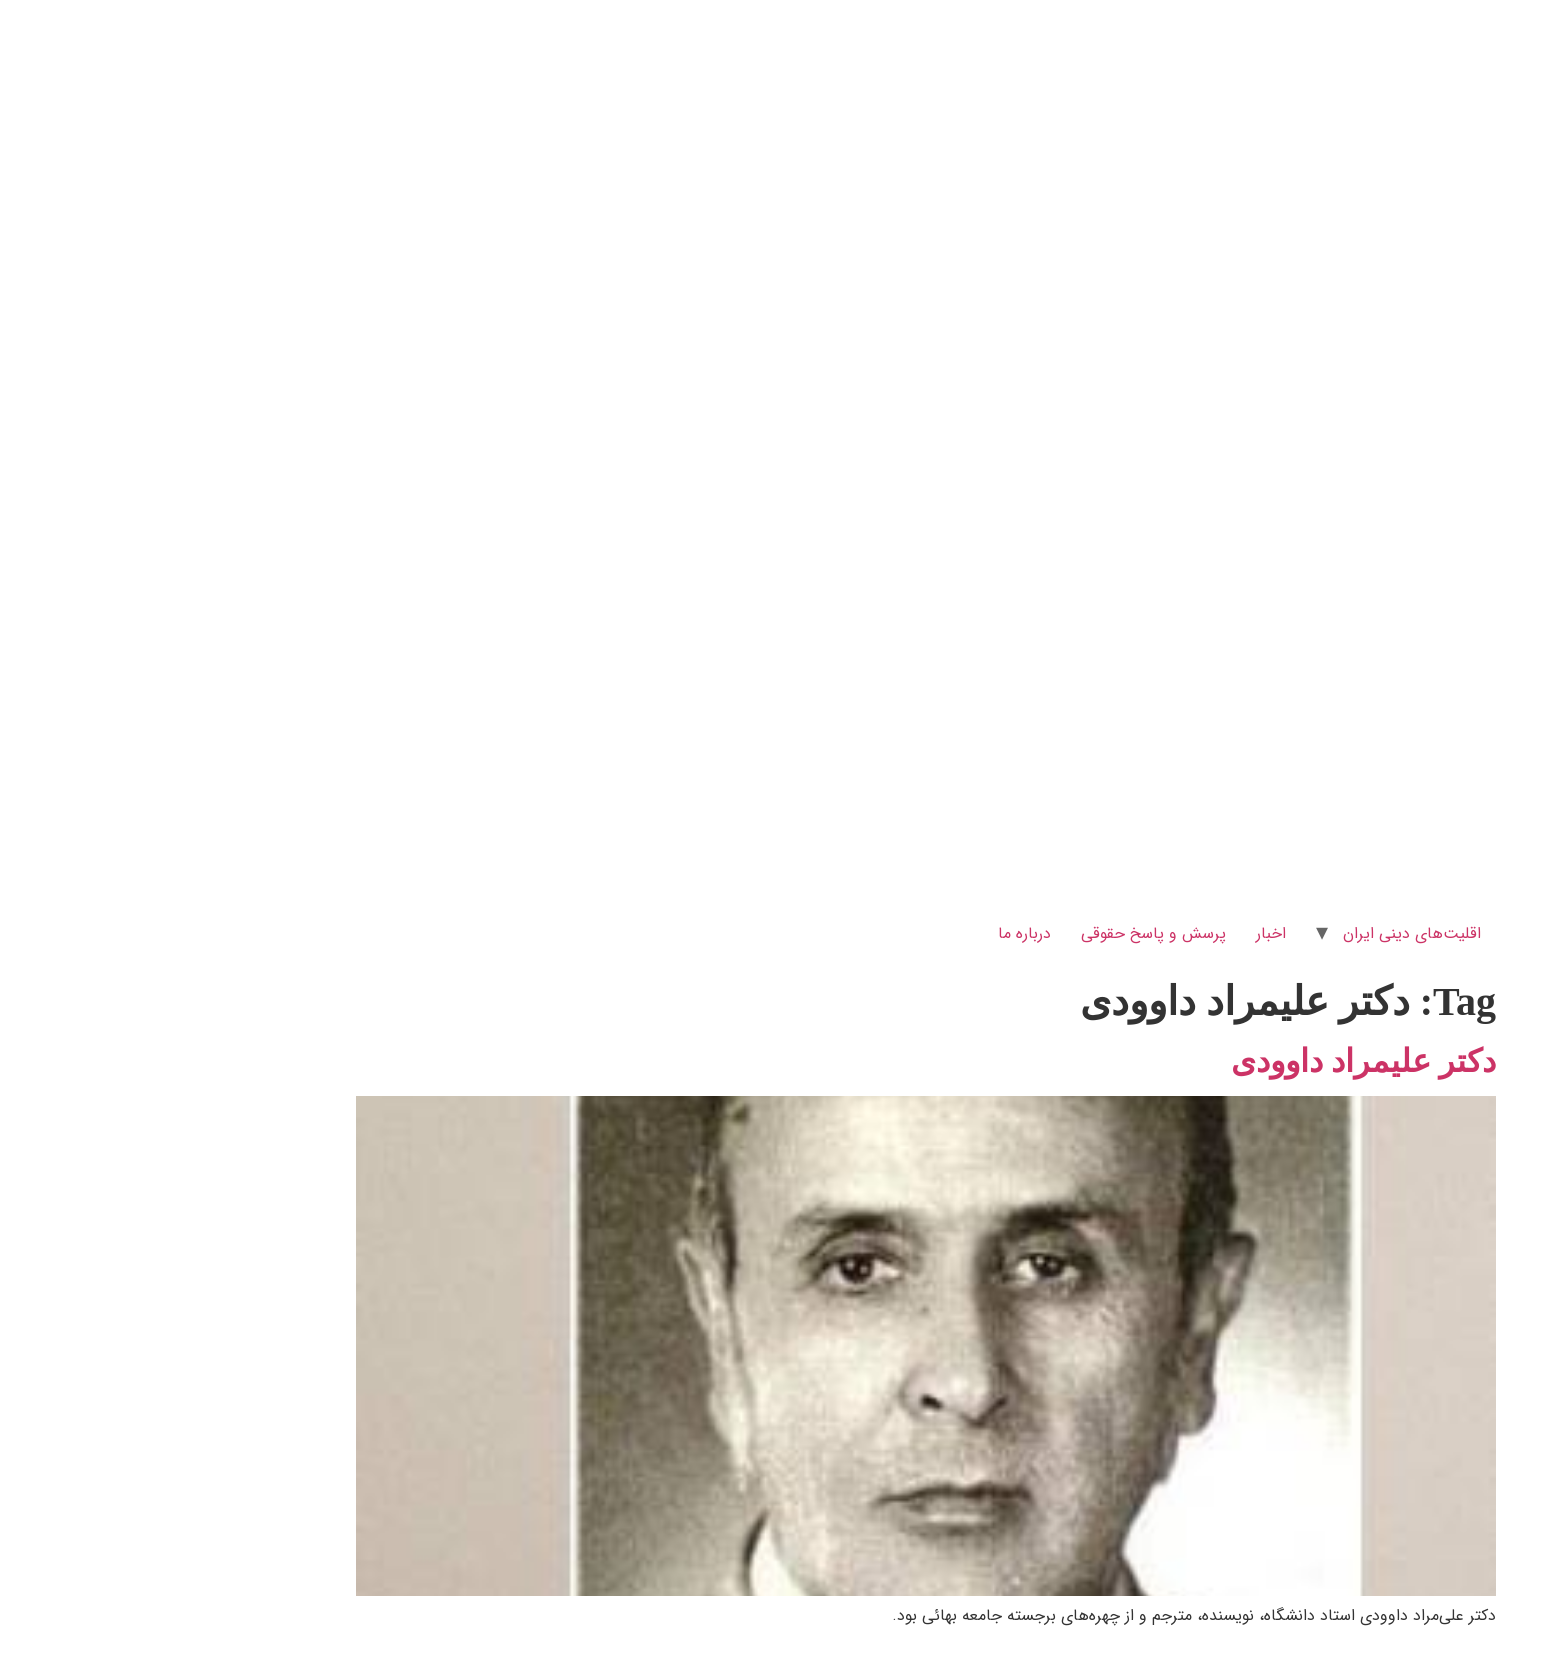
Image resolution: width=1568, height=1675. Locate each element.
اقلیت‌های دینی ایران (1270, 933)
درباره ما (882, 933)
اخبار (1129, 933)
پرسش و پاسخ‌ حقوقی (1011, 933)
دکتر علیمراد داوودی (1221, 1061)
